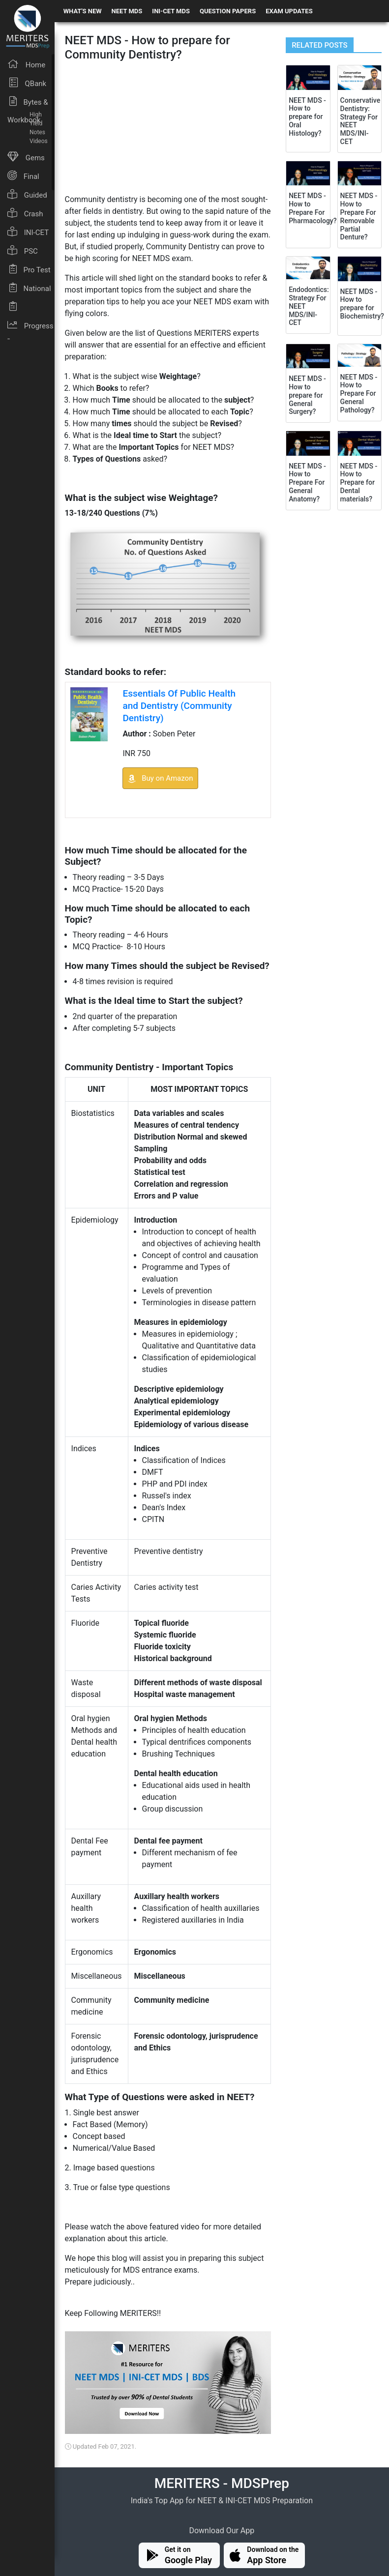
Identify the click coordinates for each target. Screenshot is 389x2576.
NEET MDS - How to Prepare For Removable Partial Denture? (359, 216)
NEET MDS (127, 11)
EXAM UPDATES (289, 11)
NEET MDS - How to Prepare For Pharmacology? (312, 208)
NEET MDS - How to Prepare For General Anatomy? (307, 482)
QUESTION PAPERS (228, 11)
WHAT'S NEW (82, 11)
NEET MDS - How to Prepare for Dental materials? (359, 482)
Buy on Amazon (160, 778)
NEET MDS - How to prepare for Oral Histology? (307, 116)
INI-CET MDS (171, 11)
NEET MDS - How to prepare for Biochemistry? (362, 304)
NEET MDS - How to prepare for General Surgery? (307, 395)
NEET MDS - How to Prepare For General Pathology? (359, 393)
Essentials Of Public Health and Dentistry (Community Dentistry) (179, 706)
